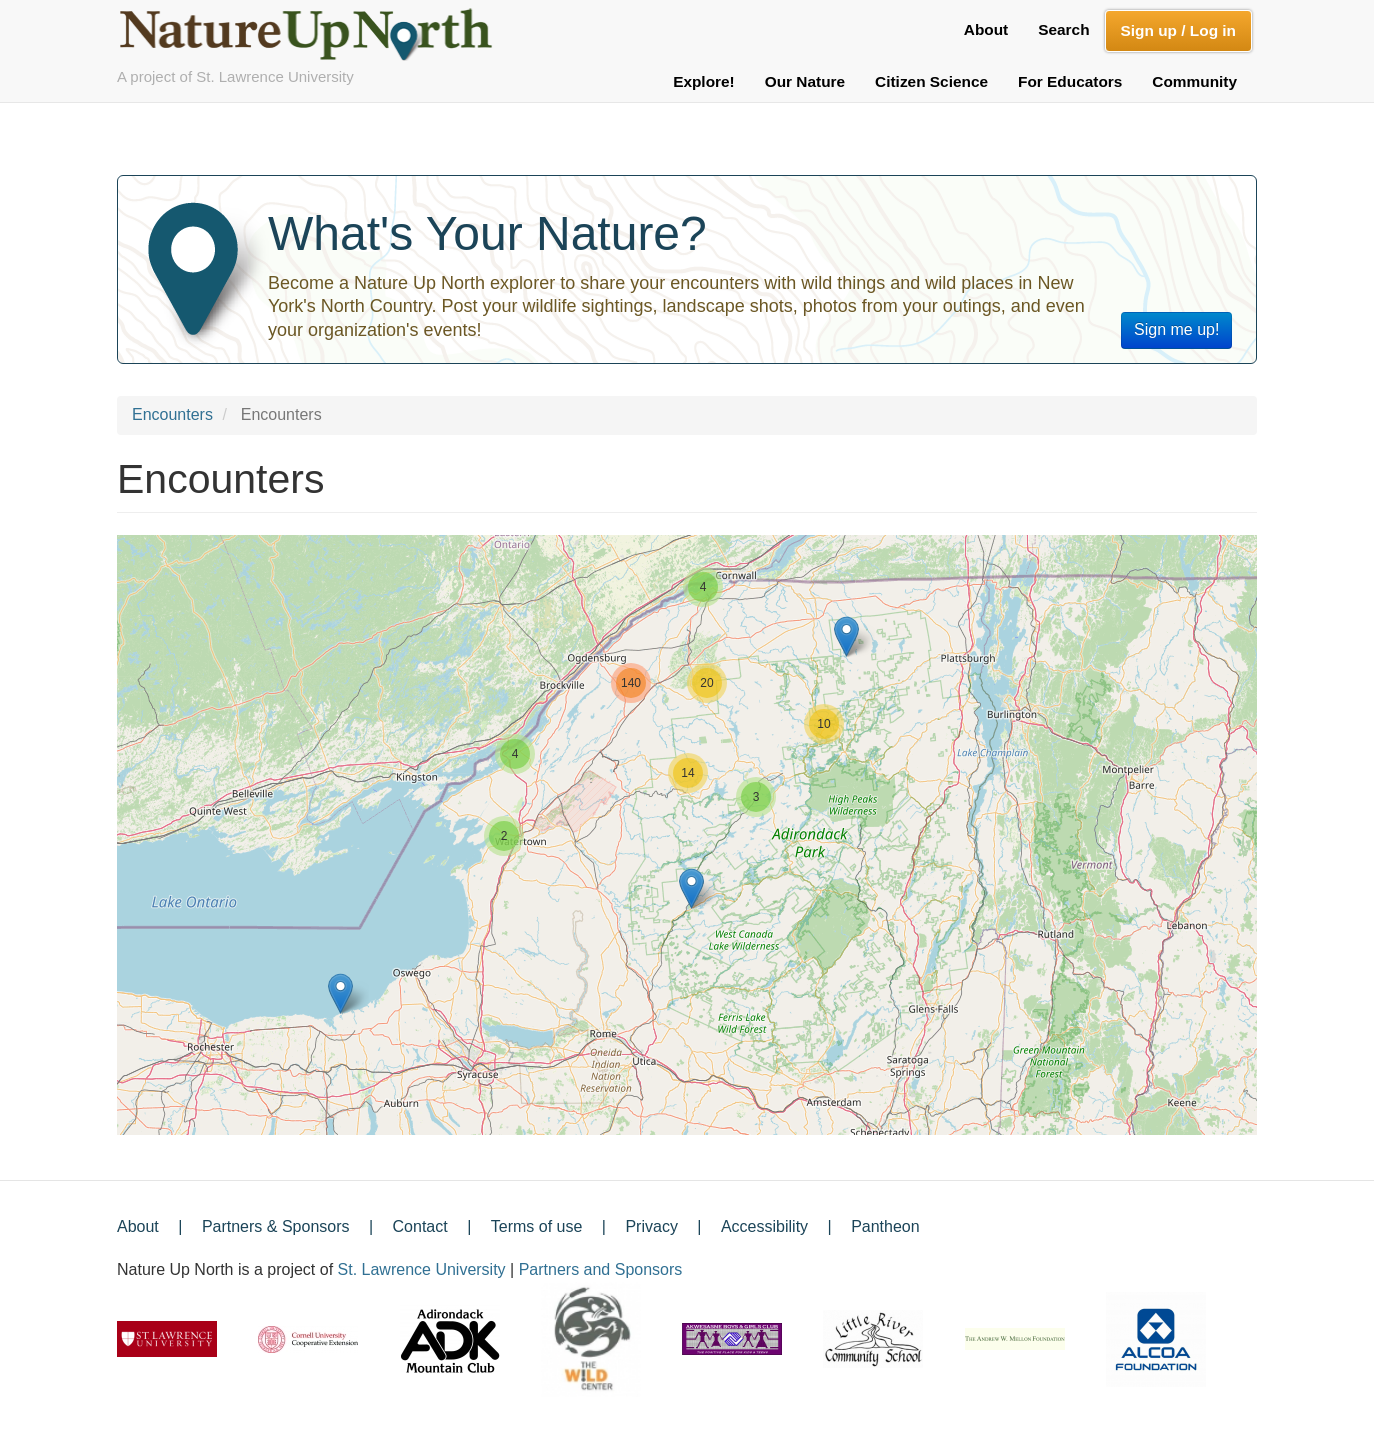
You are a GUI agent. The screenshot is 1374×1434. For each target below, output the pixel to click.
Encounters (172, 414)
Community (1194, 81)
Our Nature (805, 81)
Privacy (651, 1226)
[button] (340, 993)
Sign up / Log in (1178, 30)
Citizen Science (931, 81)
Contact (420, 1226)
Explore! (704, 81)
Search (1063, 29)
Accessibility (764, 1226)
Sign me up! (1176, 329)
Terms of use (537, 1226)
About (986, 29)
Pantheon (885, 1226)
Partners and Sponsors (601, 1269)
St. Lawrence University (422, 1269)
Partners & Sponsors (276, 1226)
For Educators (1070, 81)
